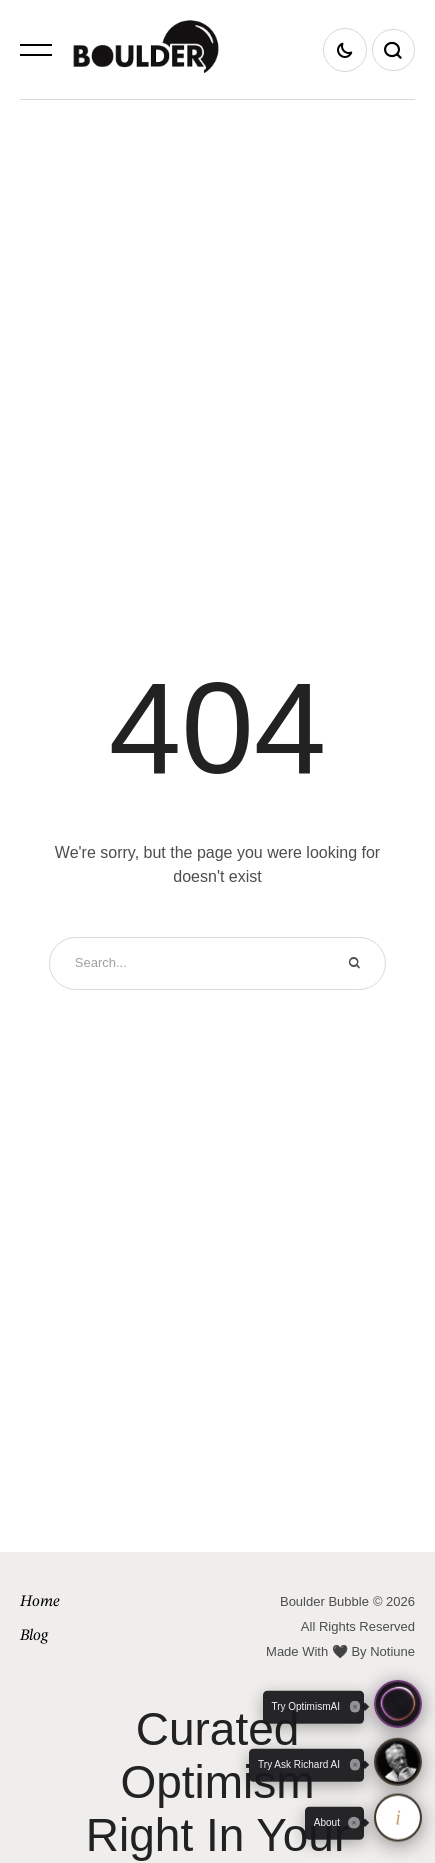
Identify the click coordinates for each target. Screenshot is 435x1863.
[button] (36, 50)
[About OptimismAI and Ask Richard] (398, 1817)
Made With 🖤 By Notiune (340, 1651)
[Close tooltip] (354, 1823)
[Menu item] (119, 1603)
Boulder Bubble (324, 1601)
